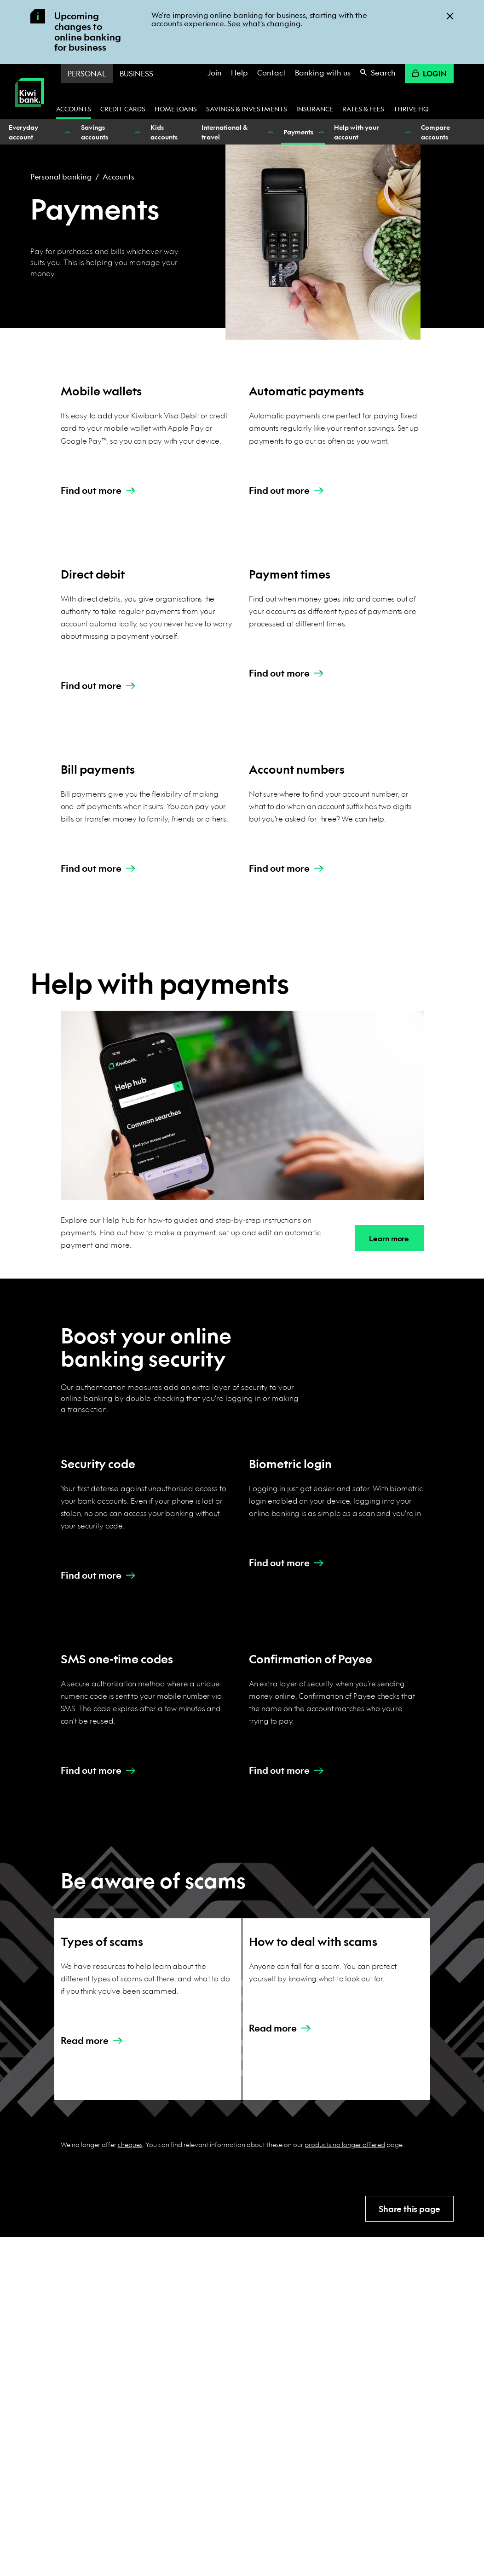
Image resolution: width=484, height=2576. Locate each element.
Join (214, 72)
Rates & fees (363, 108)
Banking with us (323, 72)
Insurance (314, 108)
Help (239, 72)
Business (136, 73)
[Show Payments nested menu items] (320, 132)
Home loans (176, 108)
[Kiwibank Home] (29, 113)
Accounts (73, 108)
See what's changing (263, 23)
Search (378, 72)
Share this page (409, 2209)
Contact (271, 72)
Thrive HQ (410, 108)
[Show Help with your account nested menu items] (407, 132)
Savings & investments (246, 108)
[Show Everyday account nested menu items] (67, 132)
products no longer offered (345, 2144)
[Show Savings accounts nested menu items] (136, 132)
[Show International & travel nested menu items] (269, 132)
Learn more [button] (389, 1238)
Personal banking (61, 176)
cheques (130, 2144)
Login (429, 73)
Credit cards (122, 108)
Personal (87, 73)
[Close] (450, 15)
